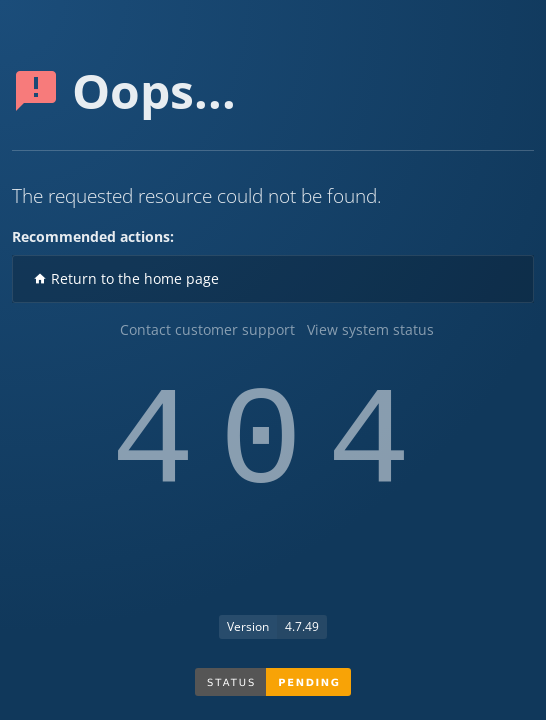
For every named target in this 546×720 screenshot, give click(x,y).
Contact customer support (207, 329)
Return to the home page (126, 278)
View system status (370, 329)
